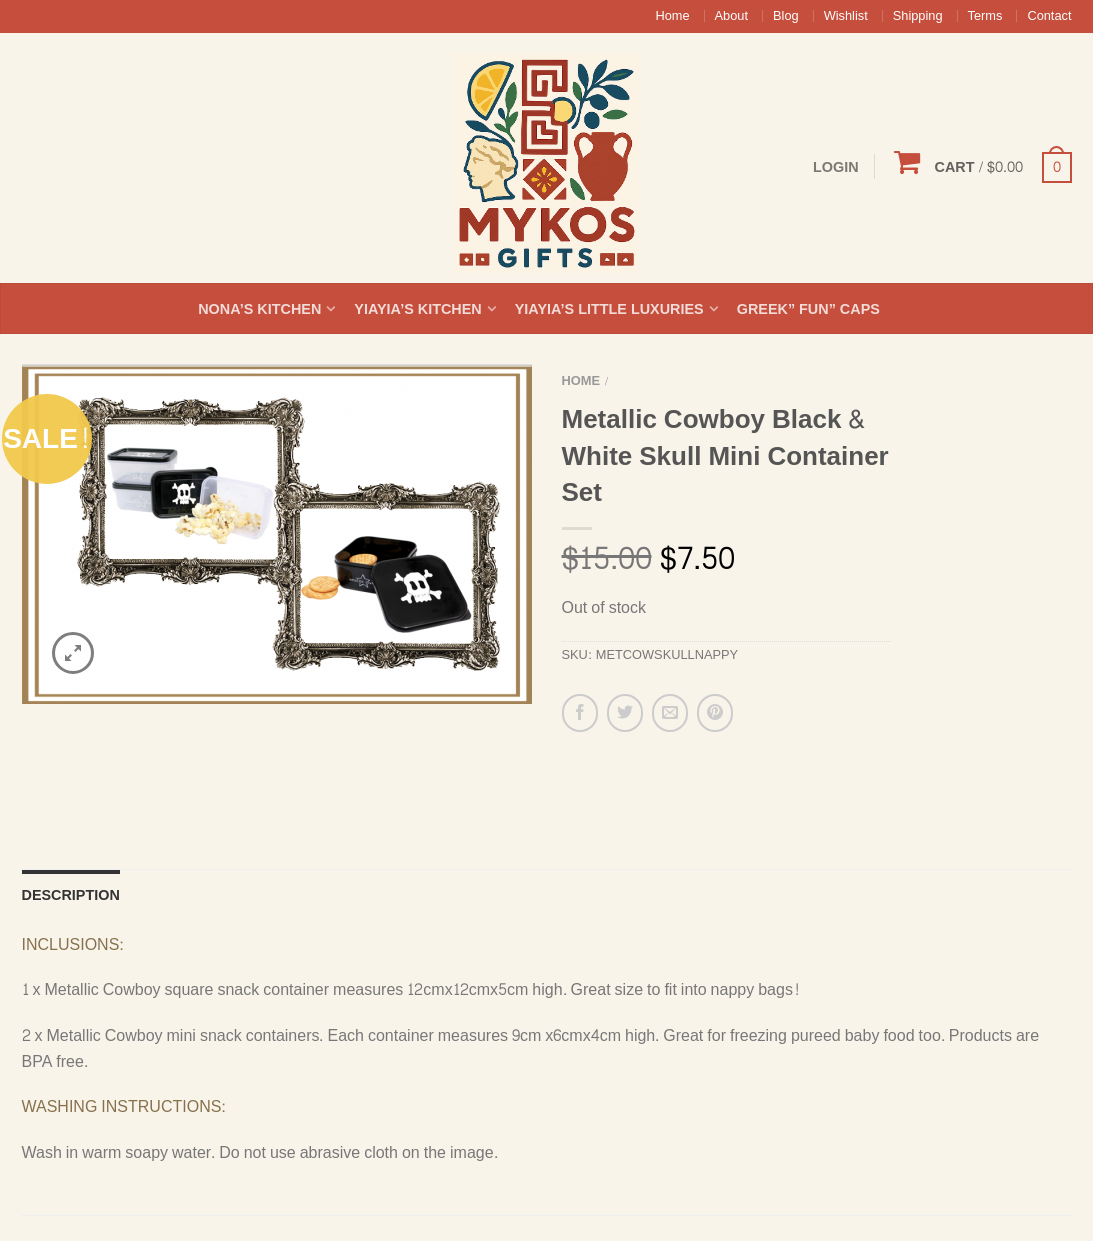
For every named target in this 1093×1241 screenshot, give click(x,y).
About (731, 16)
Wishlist (846, 16)
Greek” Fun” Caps (808, 309)
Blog (786, 16)
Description (71, 793)
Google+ (788, 1209)
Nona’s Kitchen (259, 309)
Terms (985, 16)
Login (836, 167)
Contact (1049, 16)
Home (672, 16)
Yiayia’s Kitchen (417, 309)
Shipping (918, 16)
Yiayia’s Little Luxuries (609, 309)
